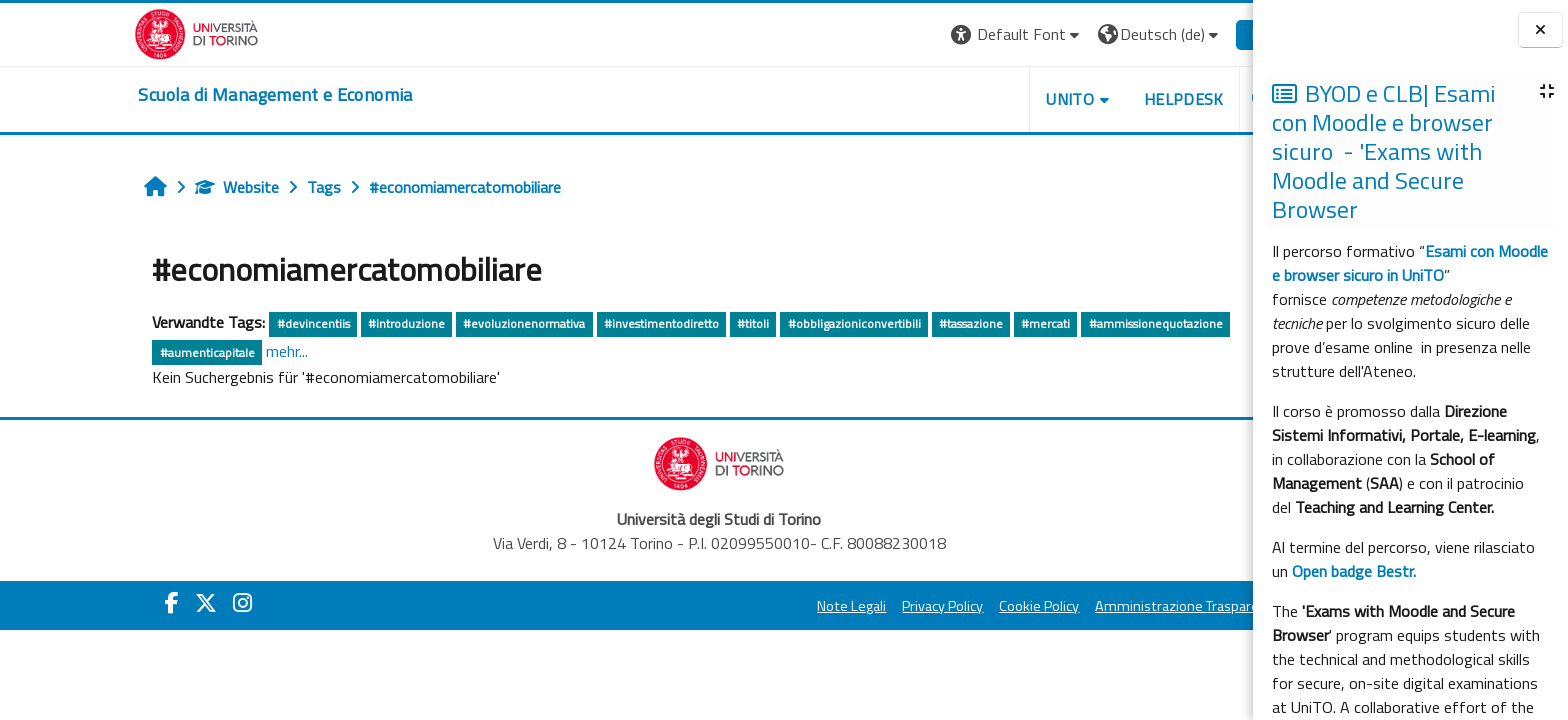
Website (145, 187)
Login (1177, 34)
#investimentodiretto (568, 323)
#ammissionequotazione (1063, 323)
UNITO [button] (977, 99)
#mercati (952, 323)
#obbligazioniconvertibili (761, 323)
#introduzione (313, 323)
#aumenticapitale (114, 352)
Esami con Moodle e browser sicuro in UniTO (1410, 263)
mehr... (194, 351)
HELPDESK (1091, 99)
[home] (183, 95)
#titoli (660, 323)
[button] (924, 34)
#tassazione (878, 323)
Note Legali (759, 606)
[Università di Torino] (104, 32)
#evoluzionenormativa (431, 323)
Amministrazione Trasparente (1096, 606)
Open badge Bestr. (1354, 571)
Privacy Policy (850, 606)
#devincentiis (220, 323)
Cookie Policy (947, 606)
